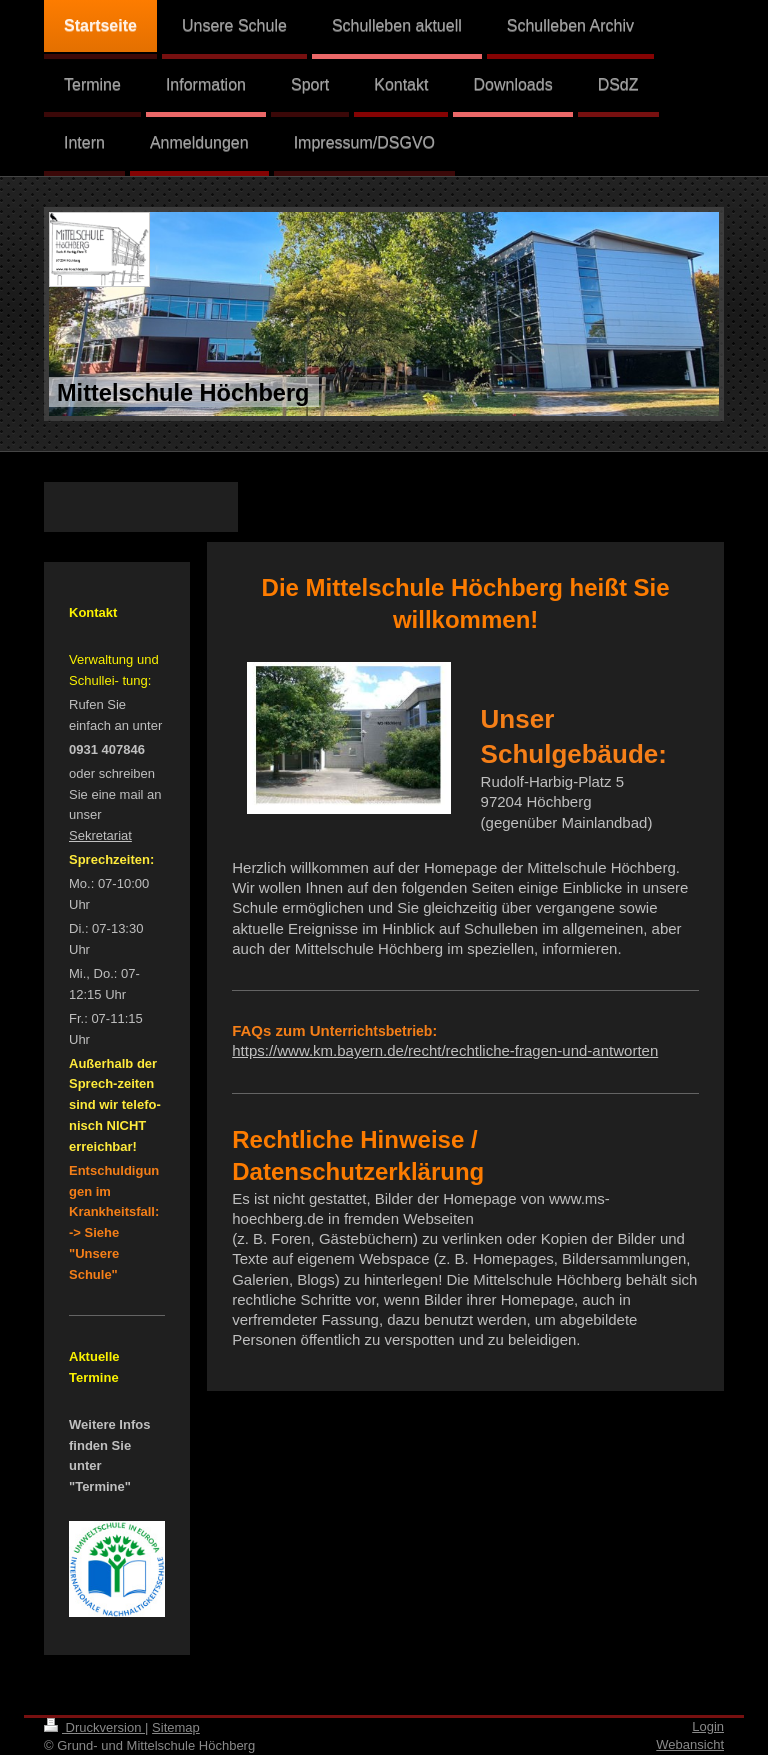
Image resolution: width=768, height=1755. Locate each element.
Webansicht (690, 1744)
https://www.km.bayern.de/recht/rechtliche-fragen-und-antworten (445, 1050)
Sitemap (176, 1727)
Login (708, 1726)
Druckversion (94, 1727)
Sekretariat (100, 835)
